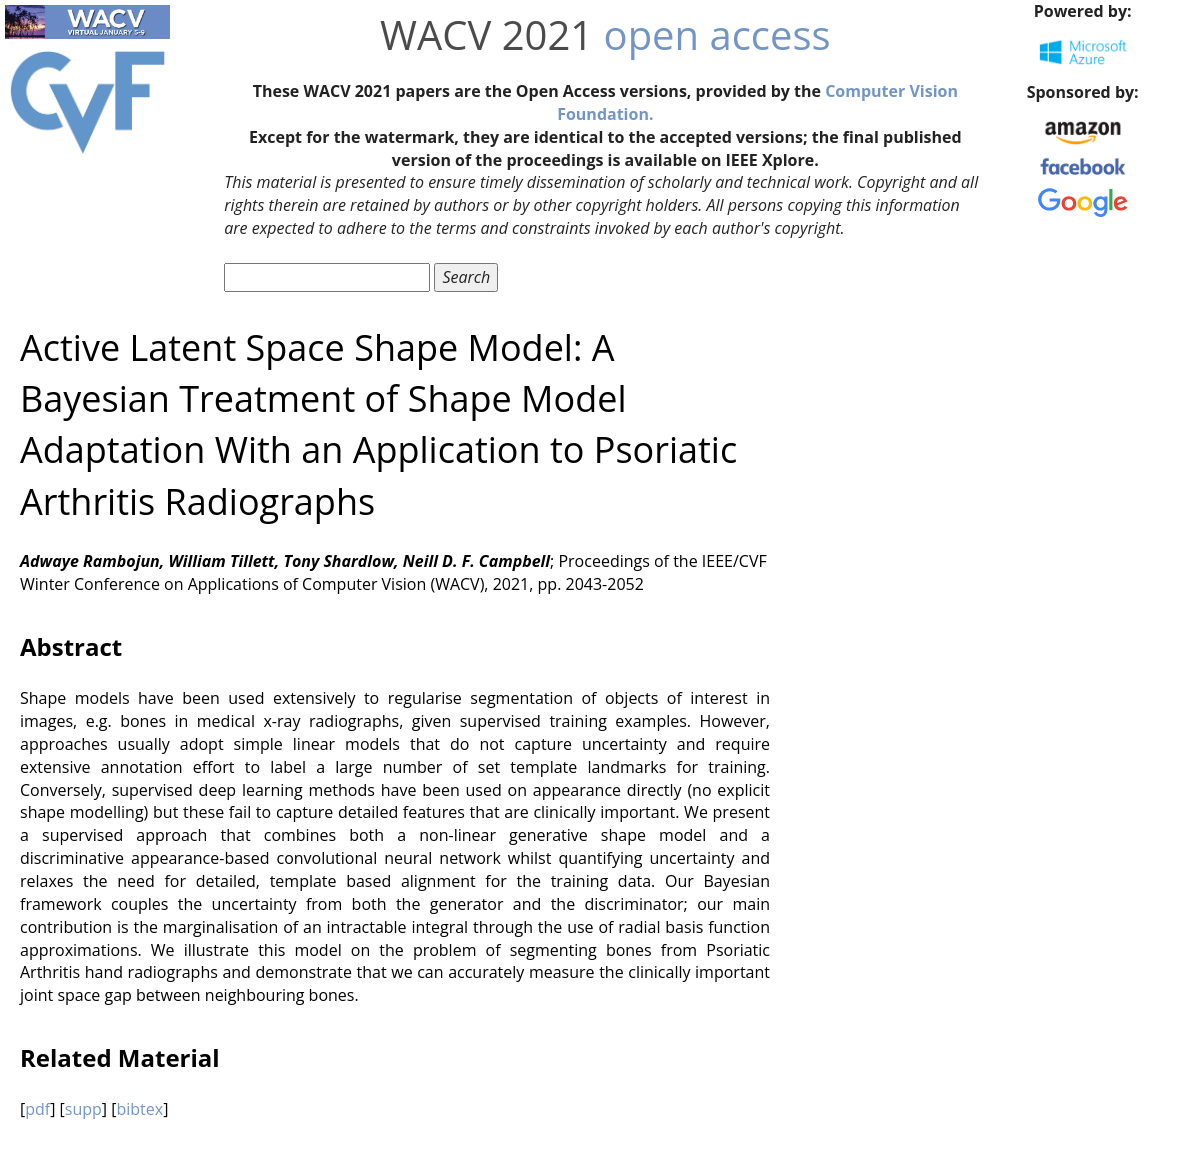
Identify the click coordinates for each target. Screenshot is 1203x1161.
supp (83, 1109)
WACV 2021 (486, 34)
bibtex (139, 1109)
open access (717, 34)
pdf (37, 1109)
